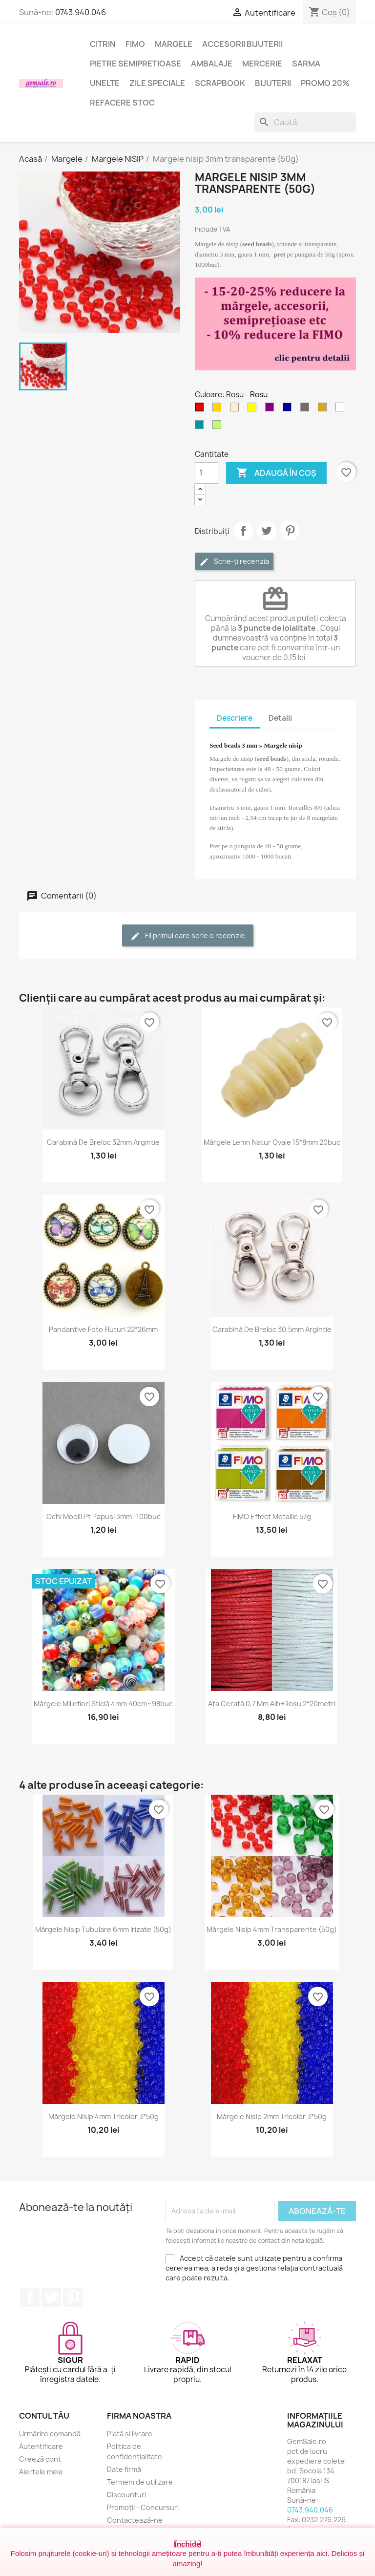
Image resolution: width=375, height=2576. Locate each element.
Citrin (103, 44)
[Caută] (305, 122)
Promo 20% (325, 83)
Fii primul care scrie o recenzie (187, 936)
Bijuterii (273, 83)
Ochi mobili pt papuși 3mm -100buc (103, 1516)
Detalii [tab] (280, 718)
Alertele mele (41, 2471)
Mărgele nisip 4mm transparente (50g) (272, 1929)
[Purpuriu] (271, 409)
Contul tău (44, 2415)
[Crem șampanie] (236, 409)
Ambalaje (211, 63)
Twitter (51, 2297)
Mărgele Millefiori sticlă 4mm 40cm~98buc (103, 1703)
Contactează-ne (135, 2520)
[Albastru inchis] (289, 409)
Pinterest (290, 530)
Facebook (30, 2297)
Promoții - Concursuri (143, 2507)
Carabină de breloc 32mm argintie (103, 1142)
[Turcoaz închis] (201, 427)
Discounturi (126, 2494)
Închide (188, 2544)
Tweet (266, 530)
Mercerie (262, 63)
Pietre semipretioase (135, 63)
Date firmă (124, 2469)
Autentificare (41, 2446)
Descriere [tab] (234, 718)
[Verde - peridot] (218, 427)
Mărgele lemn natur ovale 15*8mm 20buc (272, 1142)
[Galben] (254, 409)
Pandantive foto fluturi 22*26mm (103, 1329)
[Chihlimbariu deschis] (324, 409)
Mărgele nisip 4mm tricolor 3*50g (103, 2116)
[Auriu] (218, 409)
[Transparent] (341, 409)
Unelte (105, 83)
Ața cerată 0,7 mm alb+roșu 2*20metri (271, 1703)
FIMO (135, 44)
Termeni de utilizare (140, 2482)
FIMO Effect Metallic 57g (272, 1516)
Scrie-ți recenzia (234, 562)
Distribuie (243, 530)
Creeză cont (40, 2459)
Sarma (306, 63)
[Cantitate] (206, 473)
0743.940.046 (80, 12)
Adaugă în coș (276, 473)
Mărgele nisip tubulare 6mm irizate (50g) (103, 1929)
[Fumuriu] (306, 409)
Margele (173, 44)
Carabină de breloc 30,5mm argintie (272, 1329)
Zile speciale (157, 83)
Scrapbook (220, 83)
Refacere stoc (122, 102)
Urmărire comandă (50, 2433)
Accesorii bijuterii (242, 44)
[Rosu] (201, 409)
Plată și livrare (129, 2433)
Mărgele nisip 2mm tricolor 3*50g (272, 2116)
